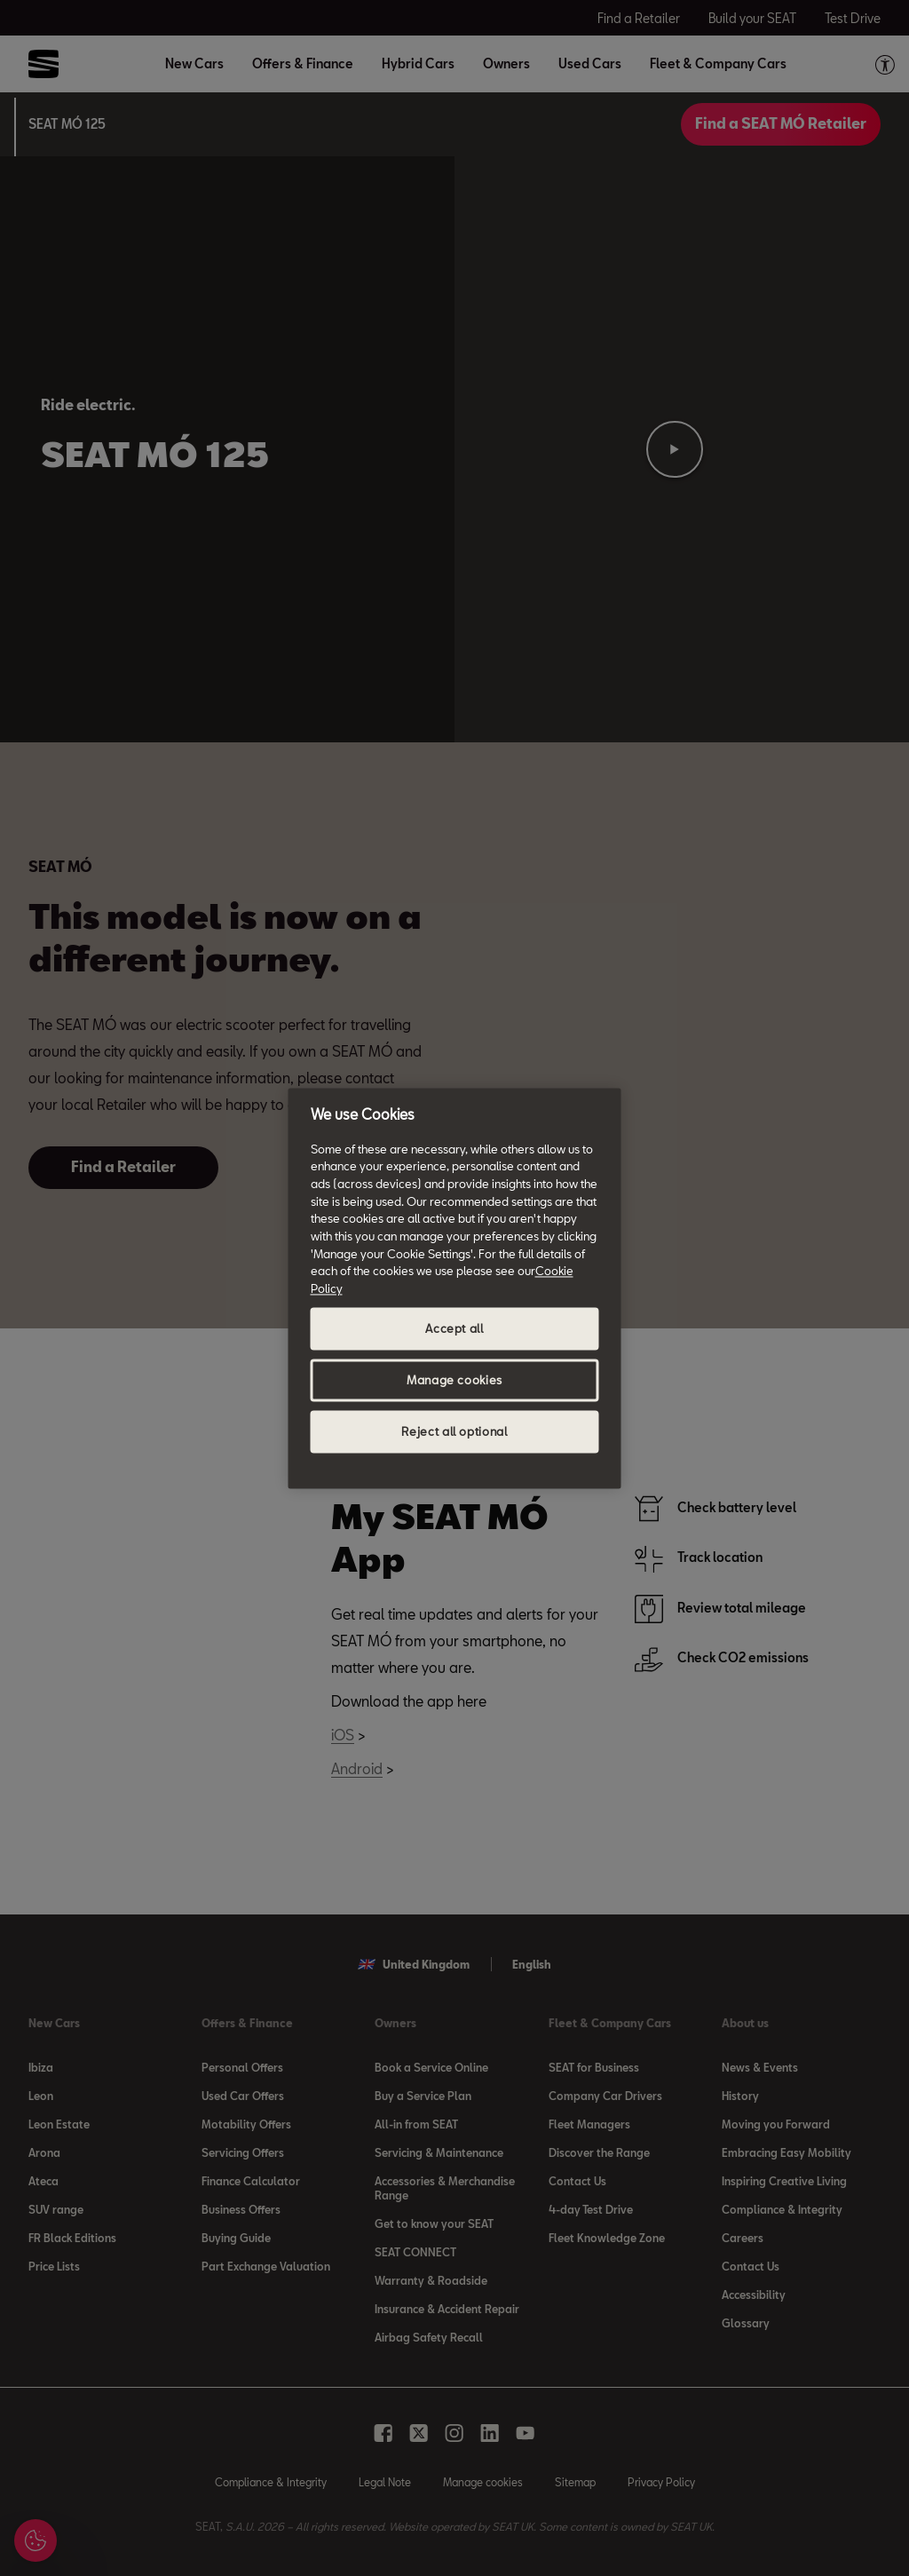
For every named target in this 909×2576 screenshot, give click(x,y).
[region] (455, 1288)
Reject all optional (454, 1431)
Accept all (454, 1328)
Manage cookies (454, 1380)
